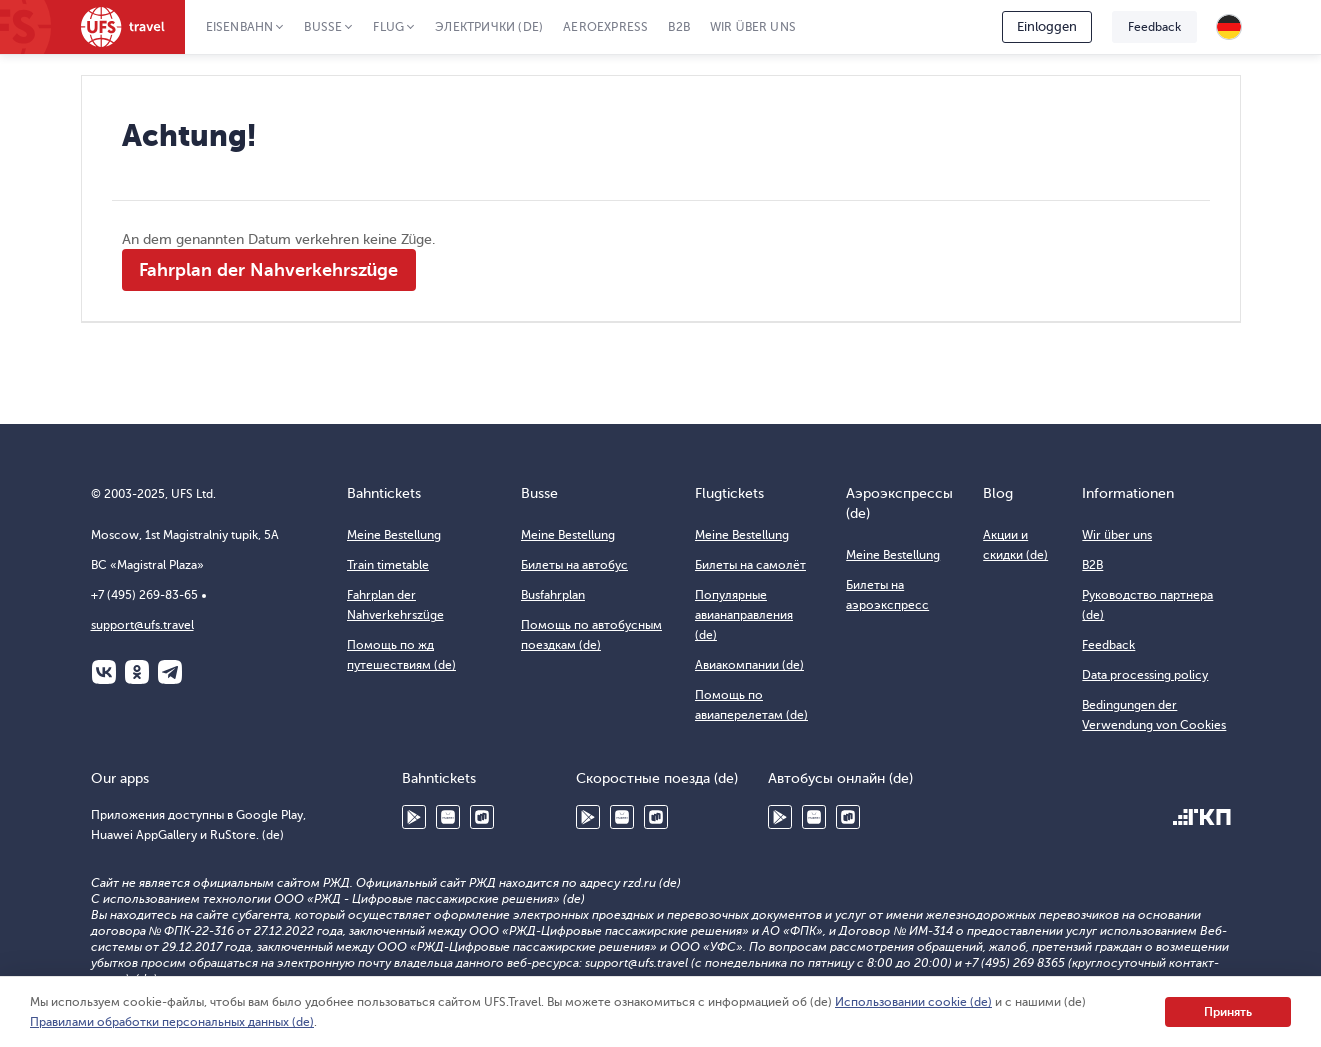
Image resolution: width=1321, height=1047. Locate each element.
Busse (323, 27)
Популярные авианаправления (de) (744, 615)
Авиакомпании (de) (749, 665)
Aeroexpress (605, 27)
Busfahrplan (553, 595)
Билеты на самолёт (750, 565)
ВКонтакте (104, 672)
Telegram (170, 672)
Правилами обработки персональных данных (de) (172, 1022)
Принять (1228, 1012)
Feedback (1154, 27)
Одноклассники (137, 672)
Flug (388, 27)
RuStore (482, 817)
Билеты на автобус (574, 565)
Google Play (414, 817)
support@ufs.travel (142, 625)
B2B (679, 27)
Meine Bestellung (394, 535)
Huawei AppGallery (448, 817)
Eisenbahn (240, 27)
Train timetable (388, 565)
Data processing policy (1145, 675)
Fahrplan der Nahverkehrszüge (269, 270)
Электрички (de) (489, 27)
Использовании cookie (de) (913, 1002)
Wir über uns (753, 27)
